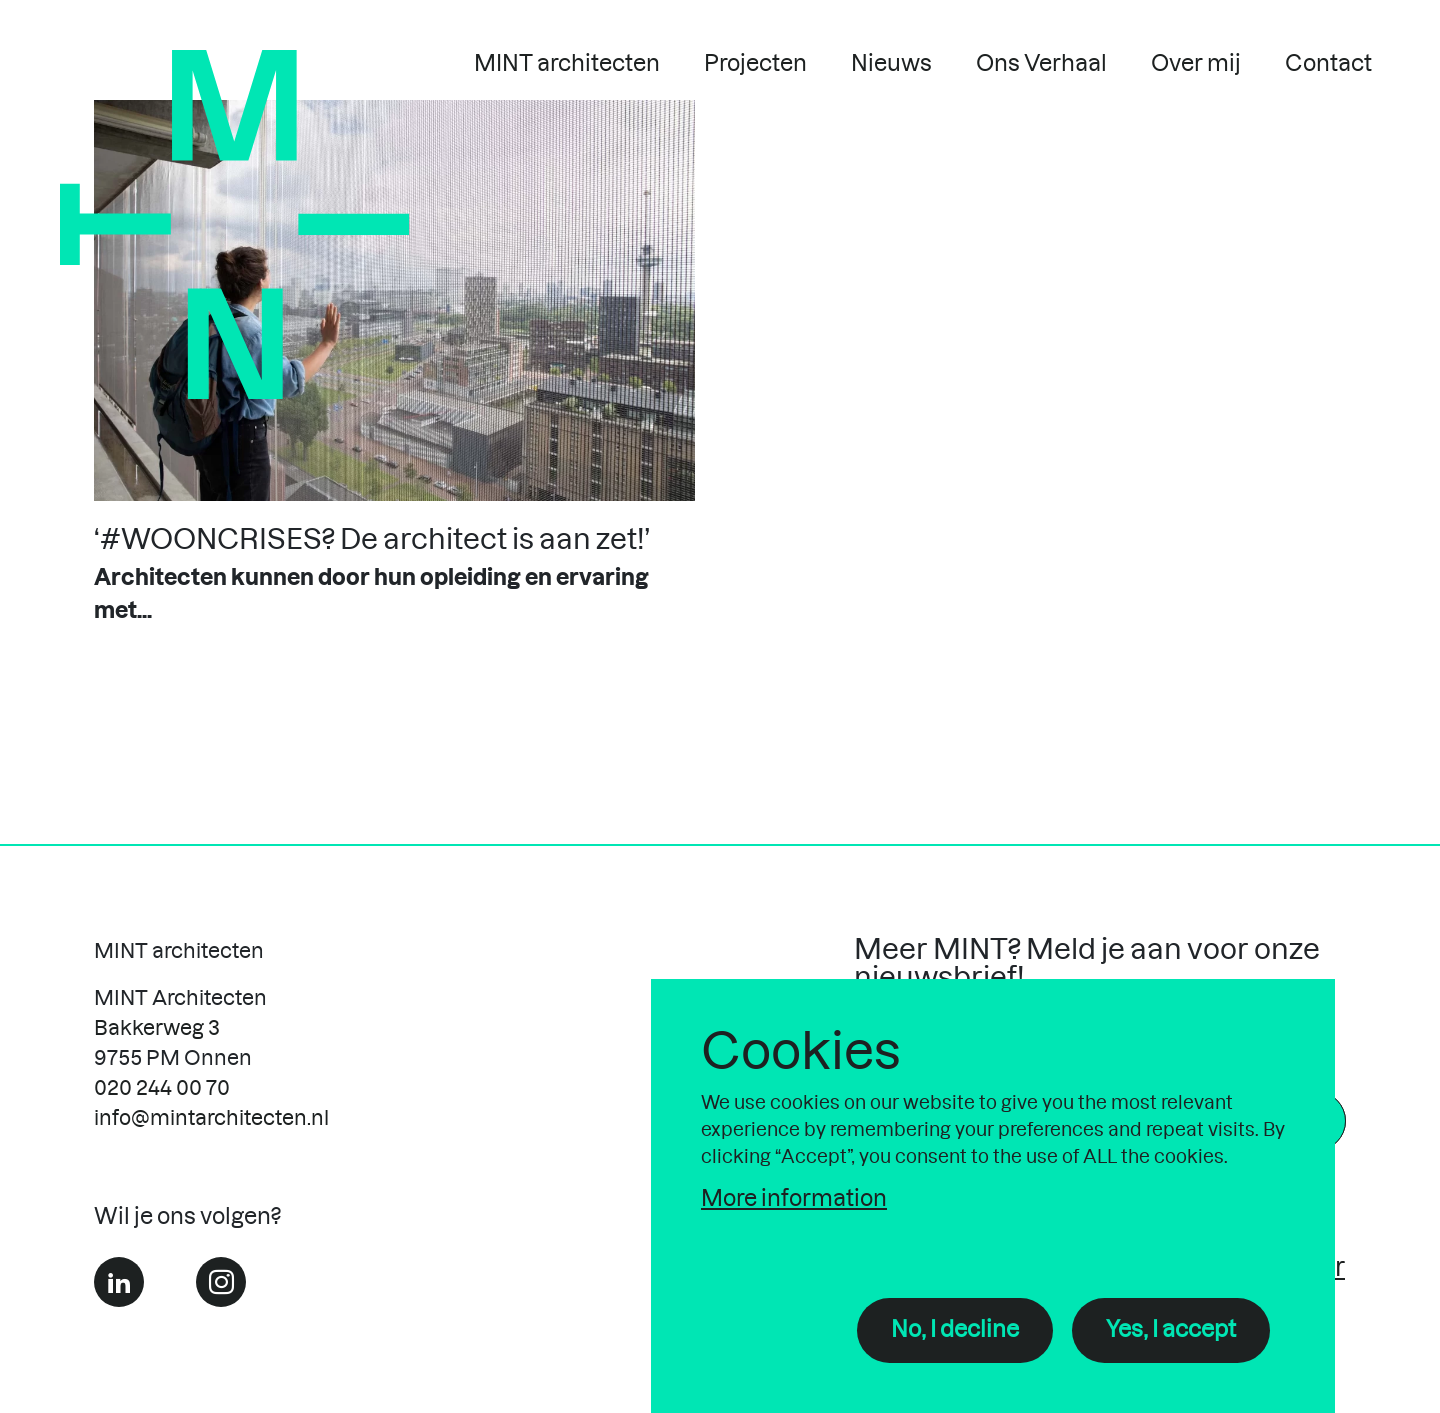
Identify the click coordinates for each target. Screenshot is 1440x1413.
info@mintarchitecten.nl (211, 1119)
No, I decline (955, 1330)
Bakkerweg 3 (157, 1029)
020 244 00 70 (162, 1089)
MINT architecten (567, 64)
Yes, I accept (1171, 1330)
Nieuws (891, 64)
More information (794, 1199)
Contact (1328, 64)
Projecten (755, 64)
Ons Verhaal (1041, 64)
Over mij (1196, 64)
